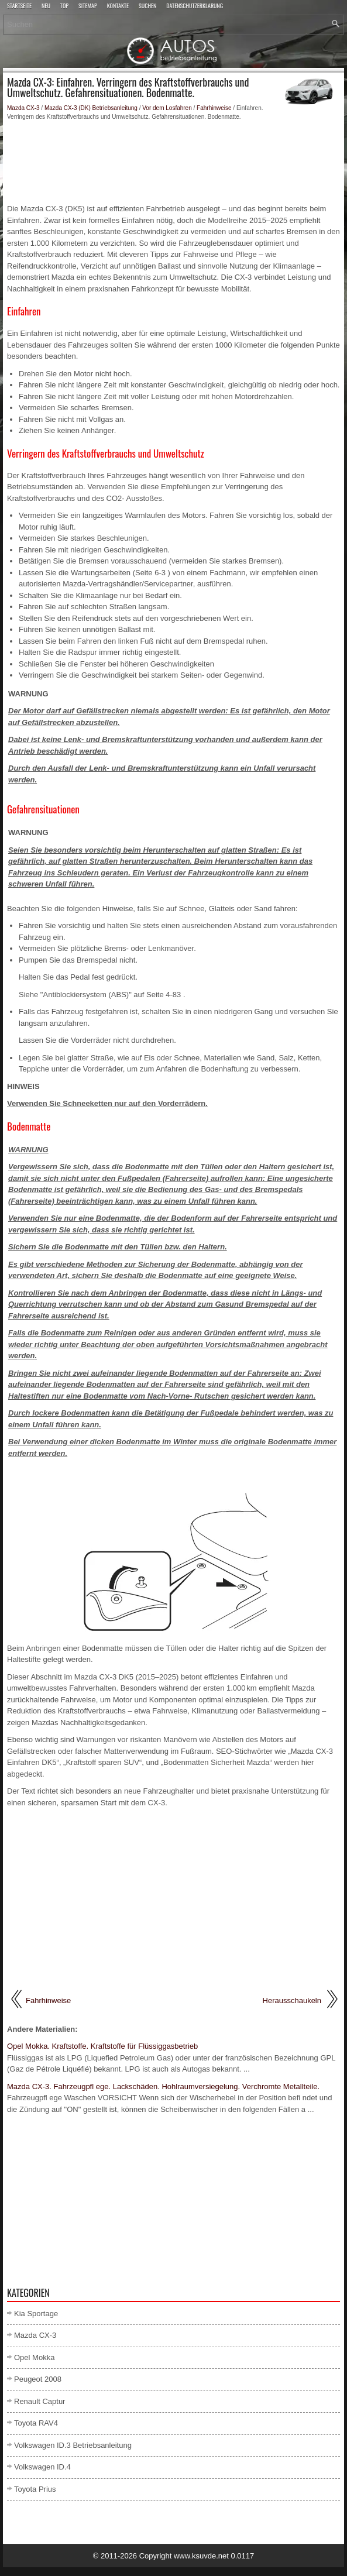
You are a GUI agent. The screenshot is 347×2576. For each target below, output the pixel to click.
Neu (46, 6)
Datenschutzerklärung (194, 6)
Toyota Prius (35, 2489)
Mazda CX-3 (23, 108)
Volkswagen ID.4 (42, 2466)
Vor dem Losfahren (167, 108)
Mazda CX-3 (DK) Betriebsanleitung (91, 108)
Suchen (147, 6)
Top (64, 6)
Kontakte (118, 6)
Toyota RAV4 (36, 2423)
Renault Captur (39, 2401)
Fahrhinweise (214, 108)
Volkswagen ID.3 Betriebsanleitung (73, 2445)
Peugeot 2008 (37, 2379)
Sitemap (87, 6)
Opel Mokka (34, 2357)
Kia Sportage (36, 2313)
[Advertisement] (173, 162)
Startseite (19, 6)
